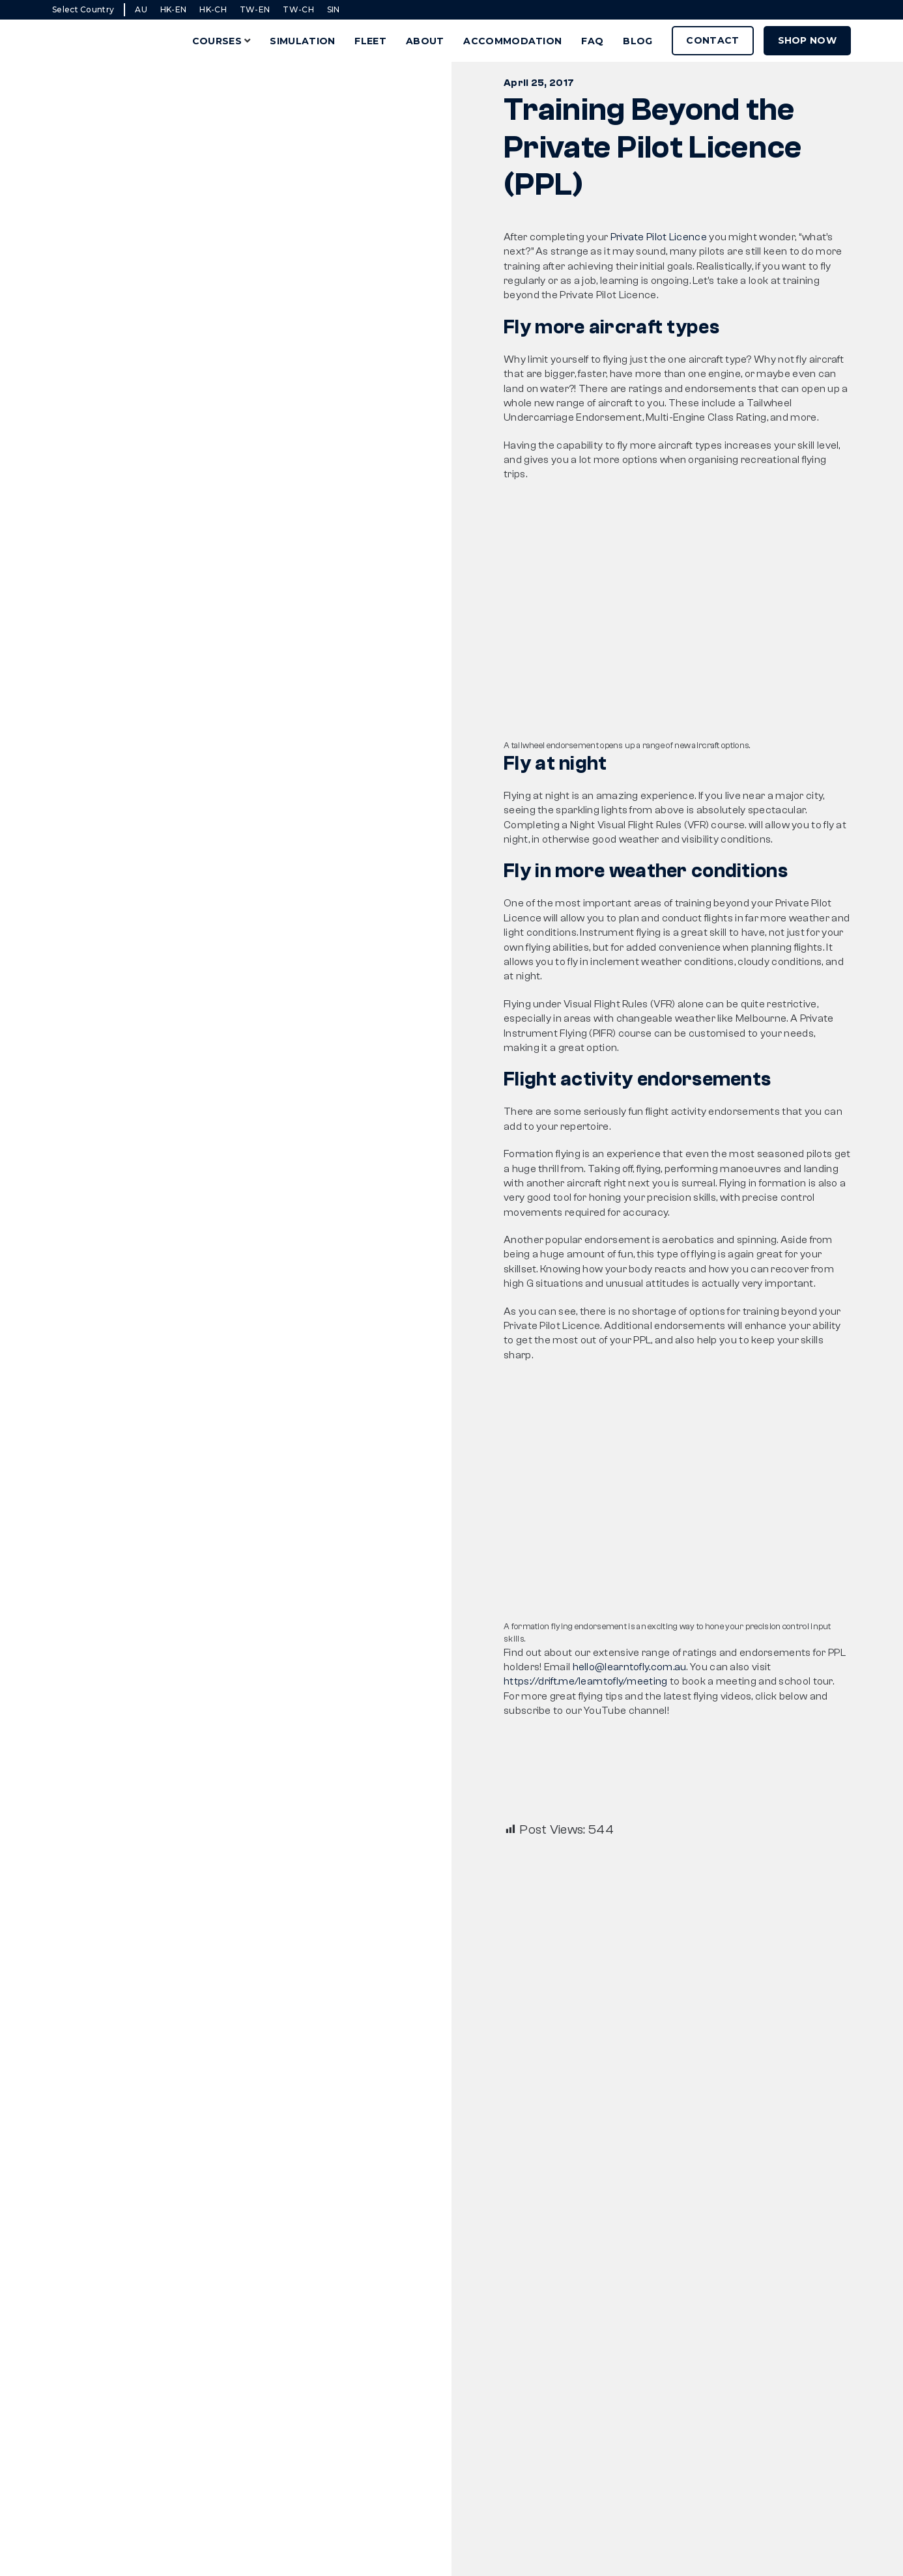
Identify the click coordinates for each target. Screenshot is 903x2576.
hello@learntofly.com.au (630, 1667)
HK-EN (173, 9)
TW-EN (255, 9)
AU (141, 9)
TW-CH (298, 9)
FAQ (592, 41)
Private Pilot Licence (658, 237)
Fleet (370, 41)
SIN (333, 9)
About (425, 41)
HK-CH (213, 9)
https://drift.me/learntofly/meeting (586, 1681)
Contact (712, 40)
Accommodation (512, 41)
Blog (637, 41)
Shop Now (807, 40)
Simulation (302, 41)
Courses (217, 41)
